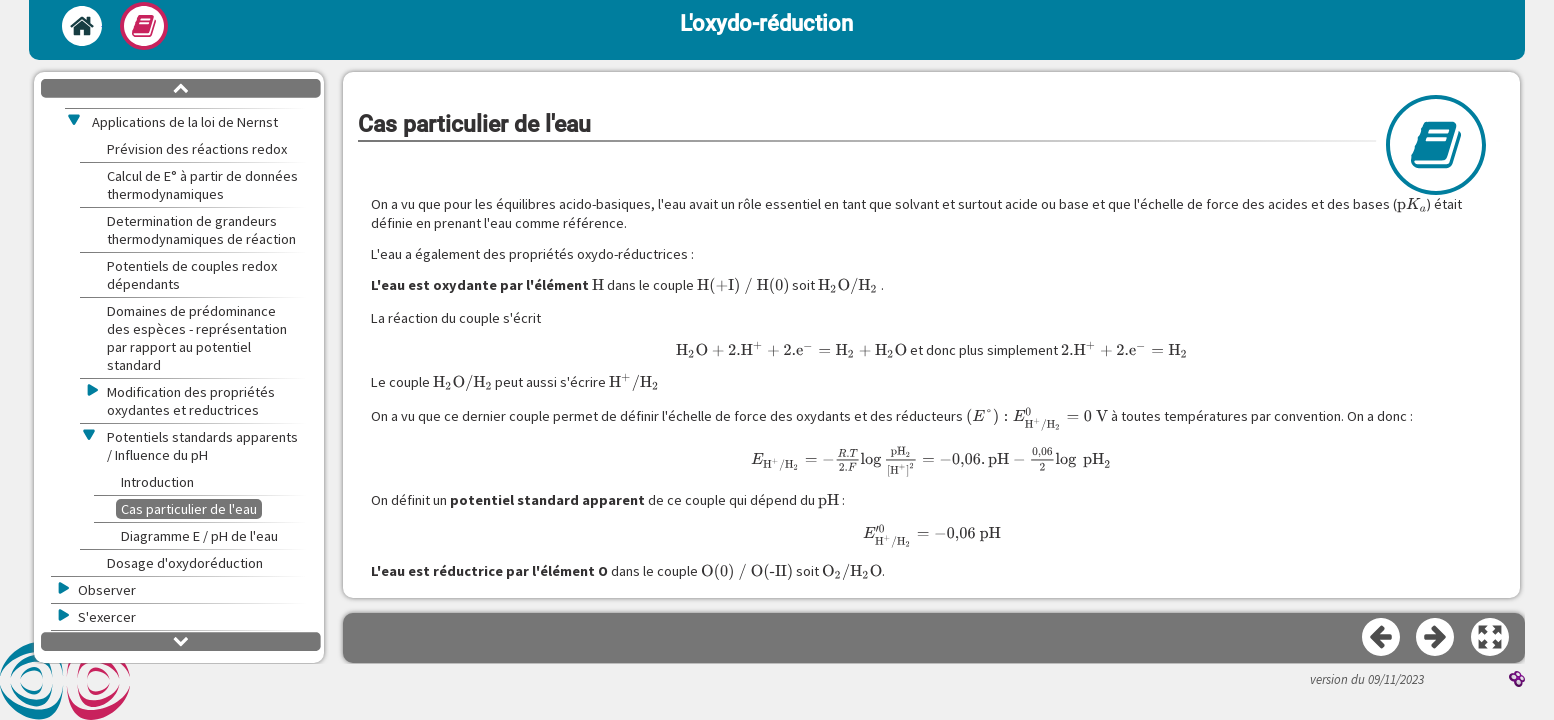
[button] (1491, 638)
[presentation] (1412, 204)
